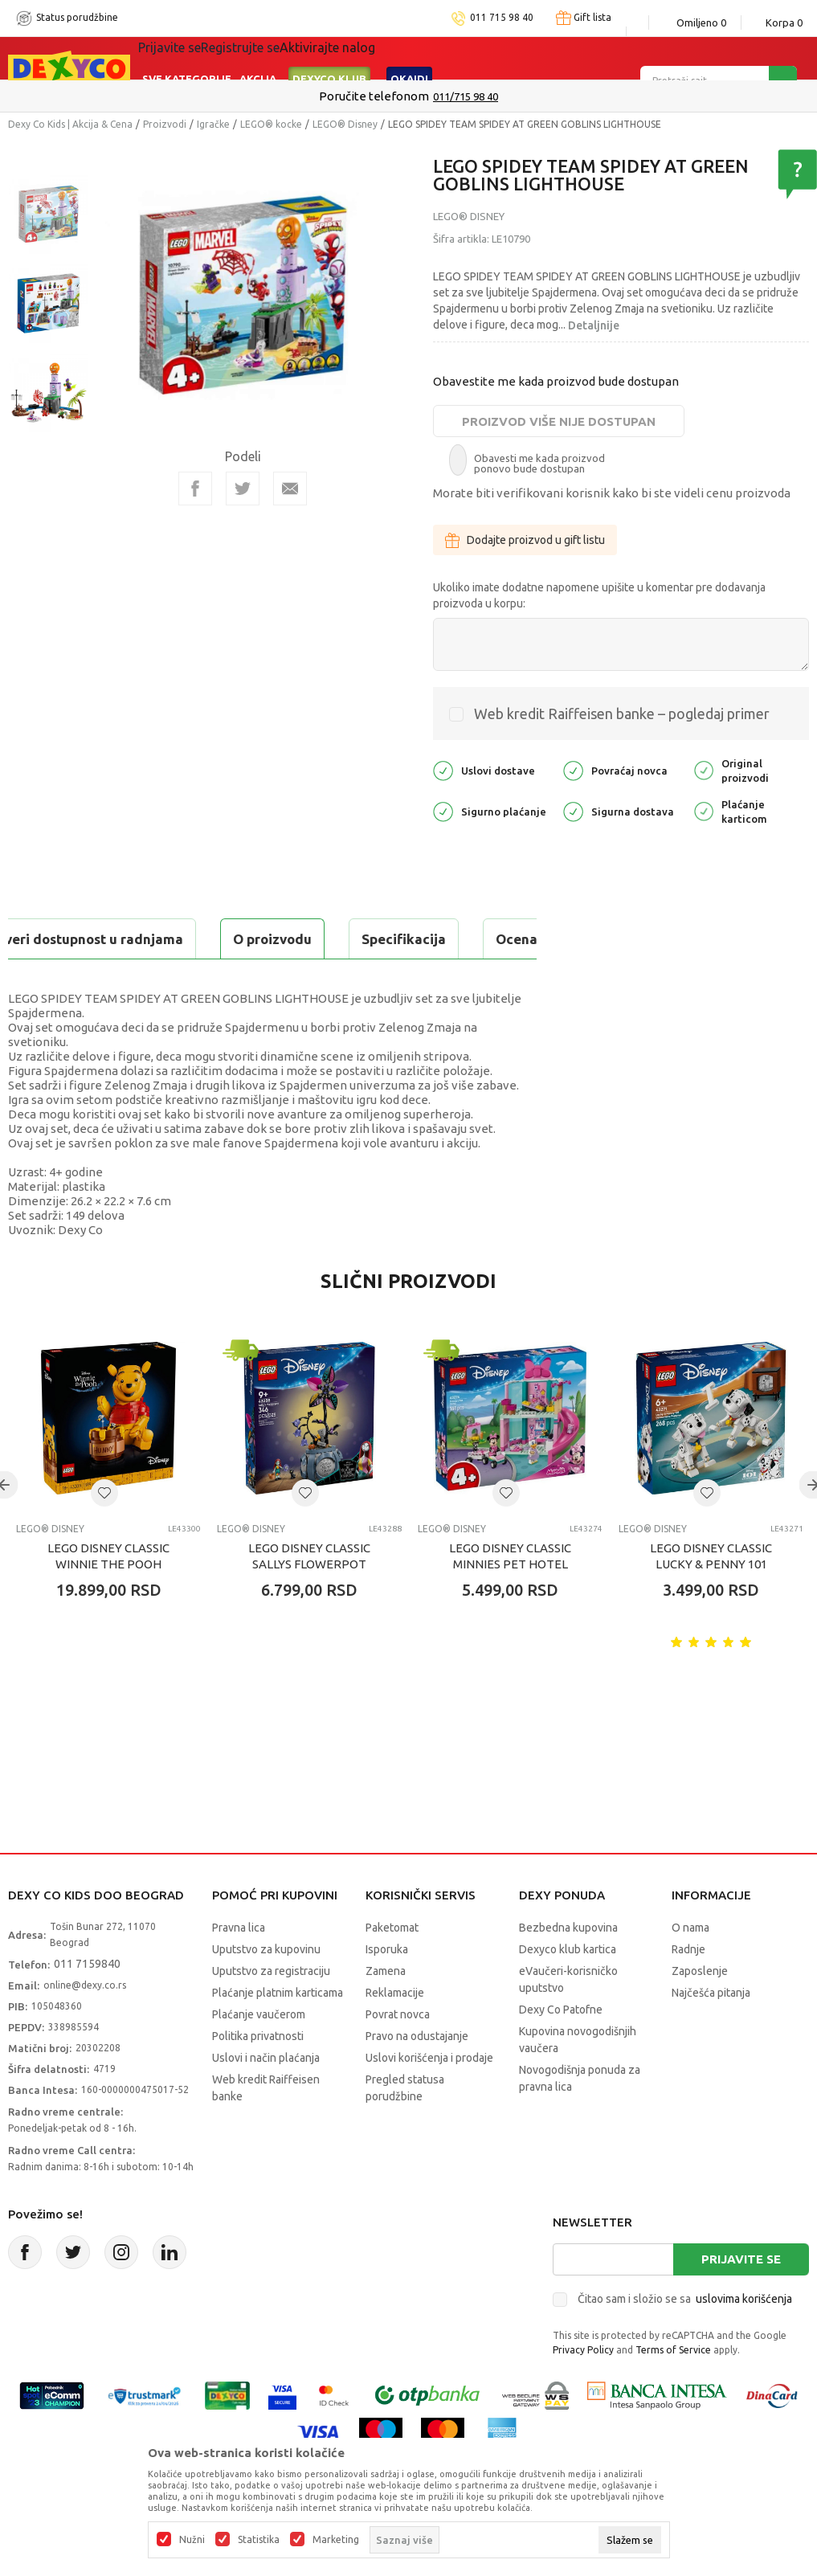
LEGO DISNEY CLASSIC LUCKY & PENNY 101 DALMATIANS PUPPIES (711, 1604)
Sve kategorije (186, 57)
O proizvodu (72, 939)
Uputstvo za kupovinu (266, 1989)
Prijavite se (741, 2299)
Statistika (259, 2540)
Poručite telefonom (374, 96)
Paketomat (392, 1967)
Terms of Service (673, 2390)
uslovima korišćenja (744, 2339)
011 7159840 (87, 2003)
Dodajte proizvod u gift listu (525, 540)
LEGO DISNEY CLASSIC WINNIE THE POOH (108, 1596)
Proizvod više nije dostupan (559, 421)
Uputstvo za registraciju (271, 2011)
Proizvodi (164, 124)
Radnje (688, 1989)
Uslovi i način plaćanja (266, 2097)
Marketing (336, 2540)
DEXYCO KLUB (329, 57)
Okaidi (409, 57)
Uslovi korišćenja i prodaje (429, 2097)
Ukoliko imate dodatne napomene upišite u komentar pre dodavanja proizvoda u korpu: (599, 595)
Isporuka (387, 1989)
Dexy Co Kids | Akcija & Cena (70, 124)
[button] (104, 1533)
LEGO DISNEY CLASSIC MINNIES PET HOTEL (510, 1596)
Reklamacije (395, 2032)
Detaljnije (593, 325)
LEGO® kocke (271, 124)
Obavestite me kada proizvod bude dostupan (556, 381)
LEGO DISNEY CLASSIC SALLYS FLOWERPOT (309, 1596)
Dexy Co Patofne (561, 2049)
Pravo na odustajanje (417, 2076)
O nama (690, 1967)
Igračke (213, 124)
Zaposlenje (700, 2011)
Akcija (257, 57)
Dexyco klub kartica (567, 1989)
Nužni (192, 2540)
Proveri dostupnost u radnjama (133, 979)
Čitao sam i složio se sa (685, 2339)
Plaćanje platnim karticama (277, 2032)
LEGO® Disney (345, 124)
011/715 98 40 (465, 96)
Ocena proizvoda (351, 939)
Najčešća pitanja (711, 2032)
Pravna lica (238, 1967)
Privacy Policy (583, 2390)
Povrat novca (398, 2054)
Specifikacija (203, 939)
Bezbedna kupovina (568, 1967)
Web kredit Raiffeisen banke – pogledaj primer (622, 713)
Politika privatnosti (258, 2076)
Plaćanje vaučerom (258, 2054)
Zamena (386, 2011)
